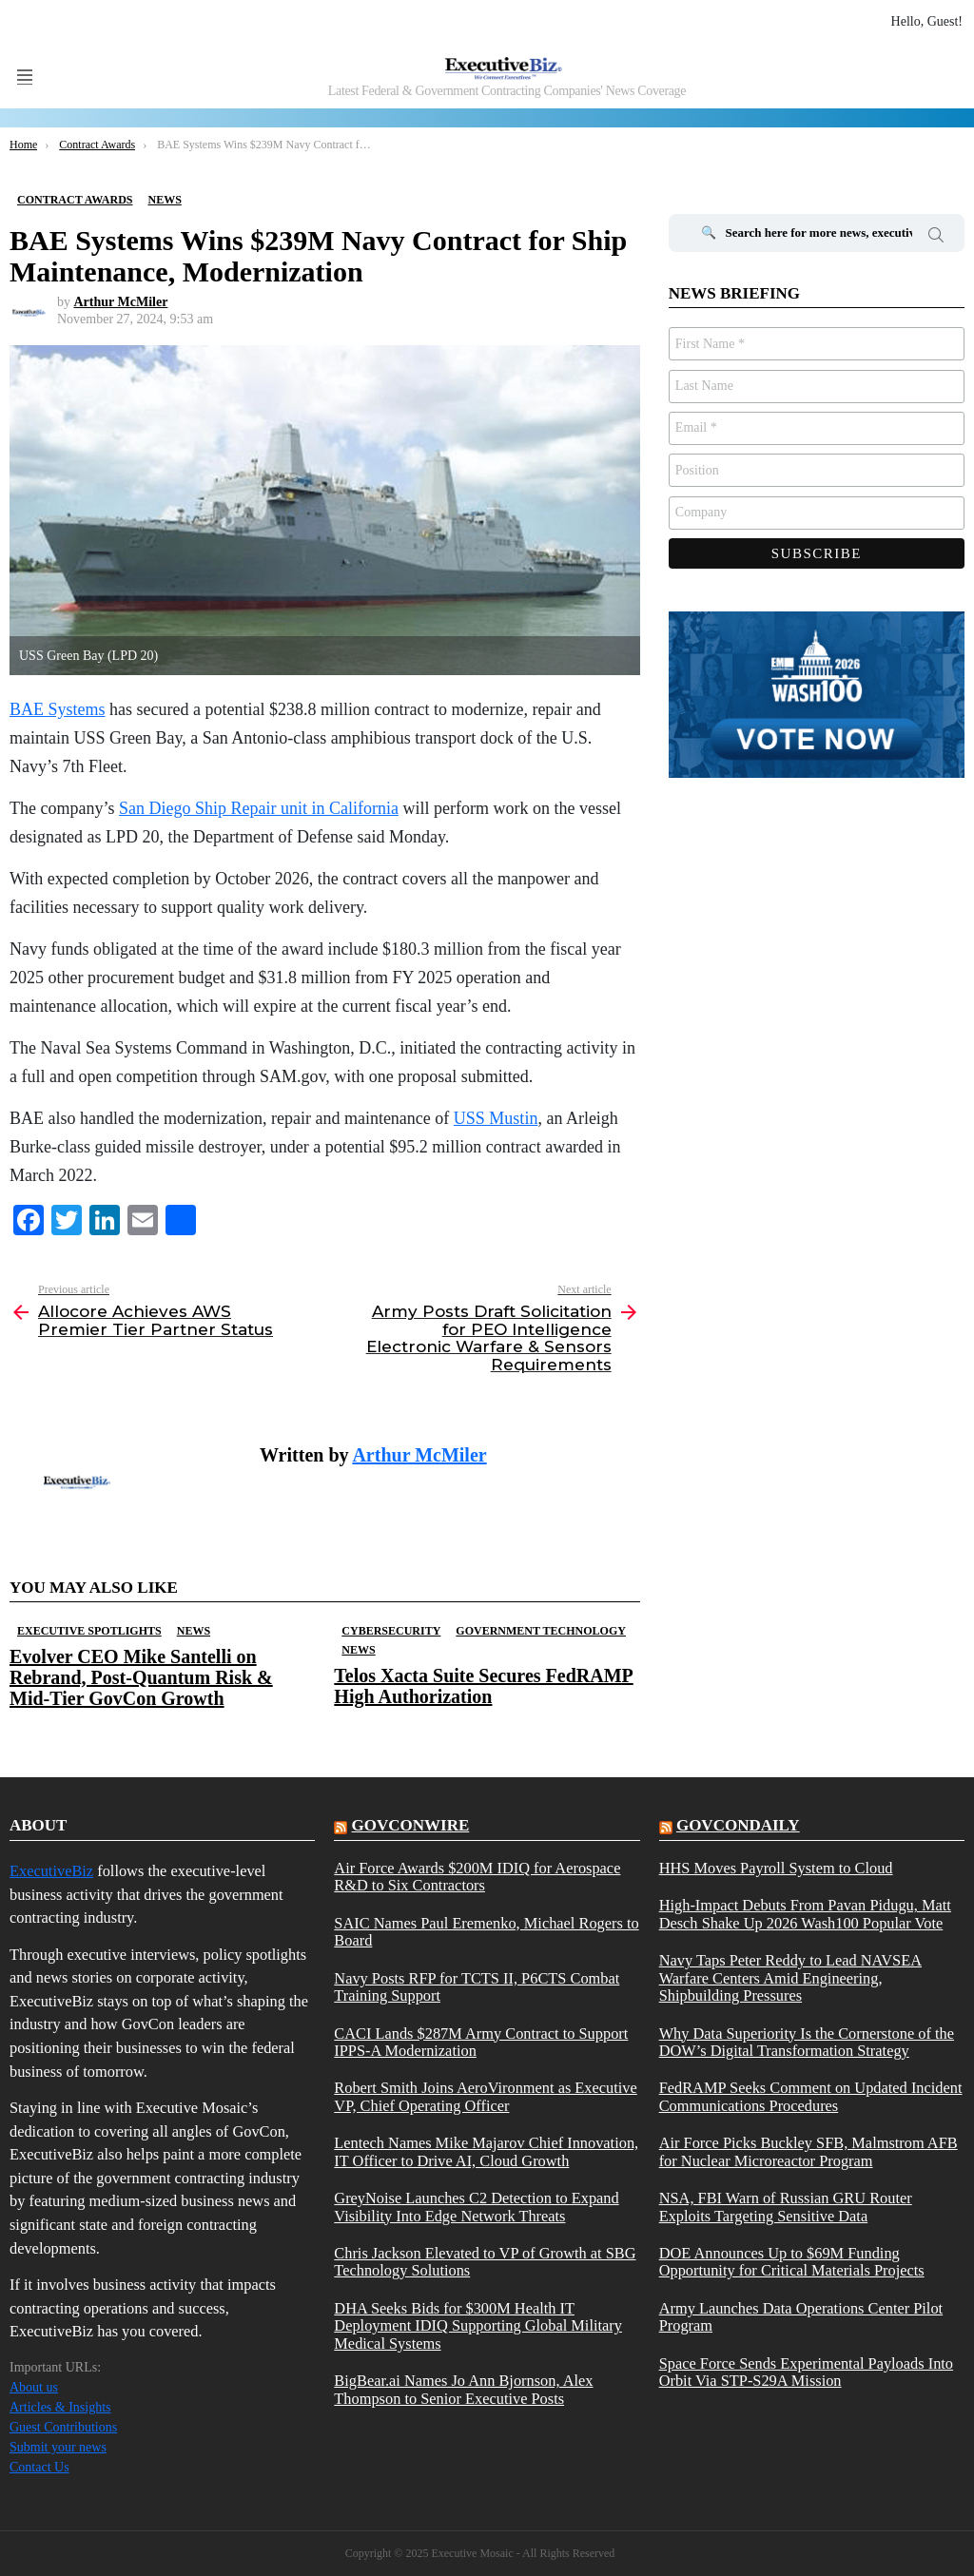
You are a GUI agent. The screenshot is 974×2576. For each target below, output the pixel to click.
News (193, 1630)
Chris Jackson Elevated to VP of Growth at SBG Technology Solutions (484, 2262)
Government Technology (541, 1630)
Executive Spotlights (89, 1630)
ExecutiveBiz (51, 1871)
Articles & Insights (60, 2407)
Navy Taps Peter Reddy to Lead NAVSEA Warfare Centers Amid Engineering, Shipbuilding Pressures (790, 1978)
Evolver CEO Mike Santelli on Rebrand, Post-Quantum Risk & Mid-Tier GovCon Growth (141, 1677)
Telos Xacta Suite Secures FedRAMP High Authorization (483, 1686)
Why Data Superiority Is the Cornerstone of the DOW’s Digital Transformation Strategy (806, 2042)
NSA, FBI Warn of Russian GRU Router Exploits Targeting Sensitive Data (785, 2207)
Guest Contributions (63, 2427)
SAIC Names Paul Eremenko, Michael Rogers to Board (486, 1932)
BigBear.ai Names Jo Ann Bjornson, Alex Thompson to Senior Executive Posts (463, 2390)
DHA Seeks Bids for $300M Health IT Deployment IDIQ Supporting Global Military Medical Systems (478, 2326)
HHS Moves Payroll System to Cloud (776, 1868)
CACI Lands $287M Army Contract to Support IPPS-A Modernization (481, 2042)
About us (34, 2387)
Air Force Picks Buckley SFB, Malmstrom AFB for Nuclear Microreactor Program (808, 2152)
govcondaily (738, 1825)
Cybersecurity (390, 1630)
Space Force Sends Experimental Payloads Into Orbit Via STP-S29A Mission (806, 2372)
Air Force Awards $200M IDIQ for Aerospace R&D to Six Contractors (477, 1877)
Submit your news (58, 2447)
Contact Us (39, 2467)
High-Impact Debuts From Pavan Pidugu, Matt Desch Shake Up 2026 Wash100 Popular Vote (805, 1914)
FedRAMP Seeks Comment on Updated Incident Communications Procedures (811, 2097)
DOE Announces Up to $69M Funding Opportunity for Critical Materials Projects (792, 2262)
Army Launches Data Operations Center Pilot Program (801, 2317)
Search (936, 238)
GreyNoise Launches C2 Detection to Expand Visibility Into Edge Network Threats (476, 2207)
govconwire (411, 1825)
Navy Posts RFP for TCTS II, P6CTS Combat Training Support (476, 1987)
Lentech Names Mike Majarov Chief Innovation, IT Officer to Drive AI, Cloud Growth (486, 2152)
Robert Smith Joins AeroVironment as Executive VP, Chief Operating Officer (485, 2097)
